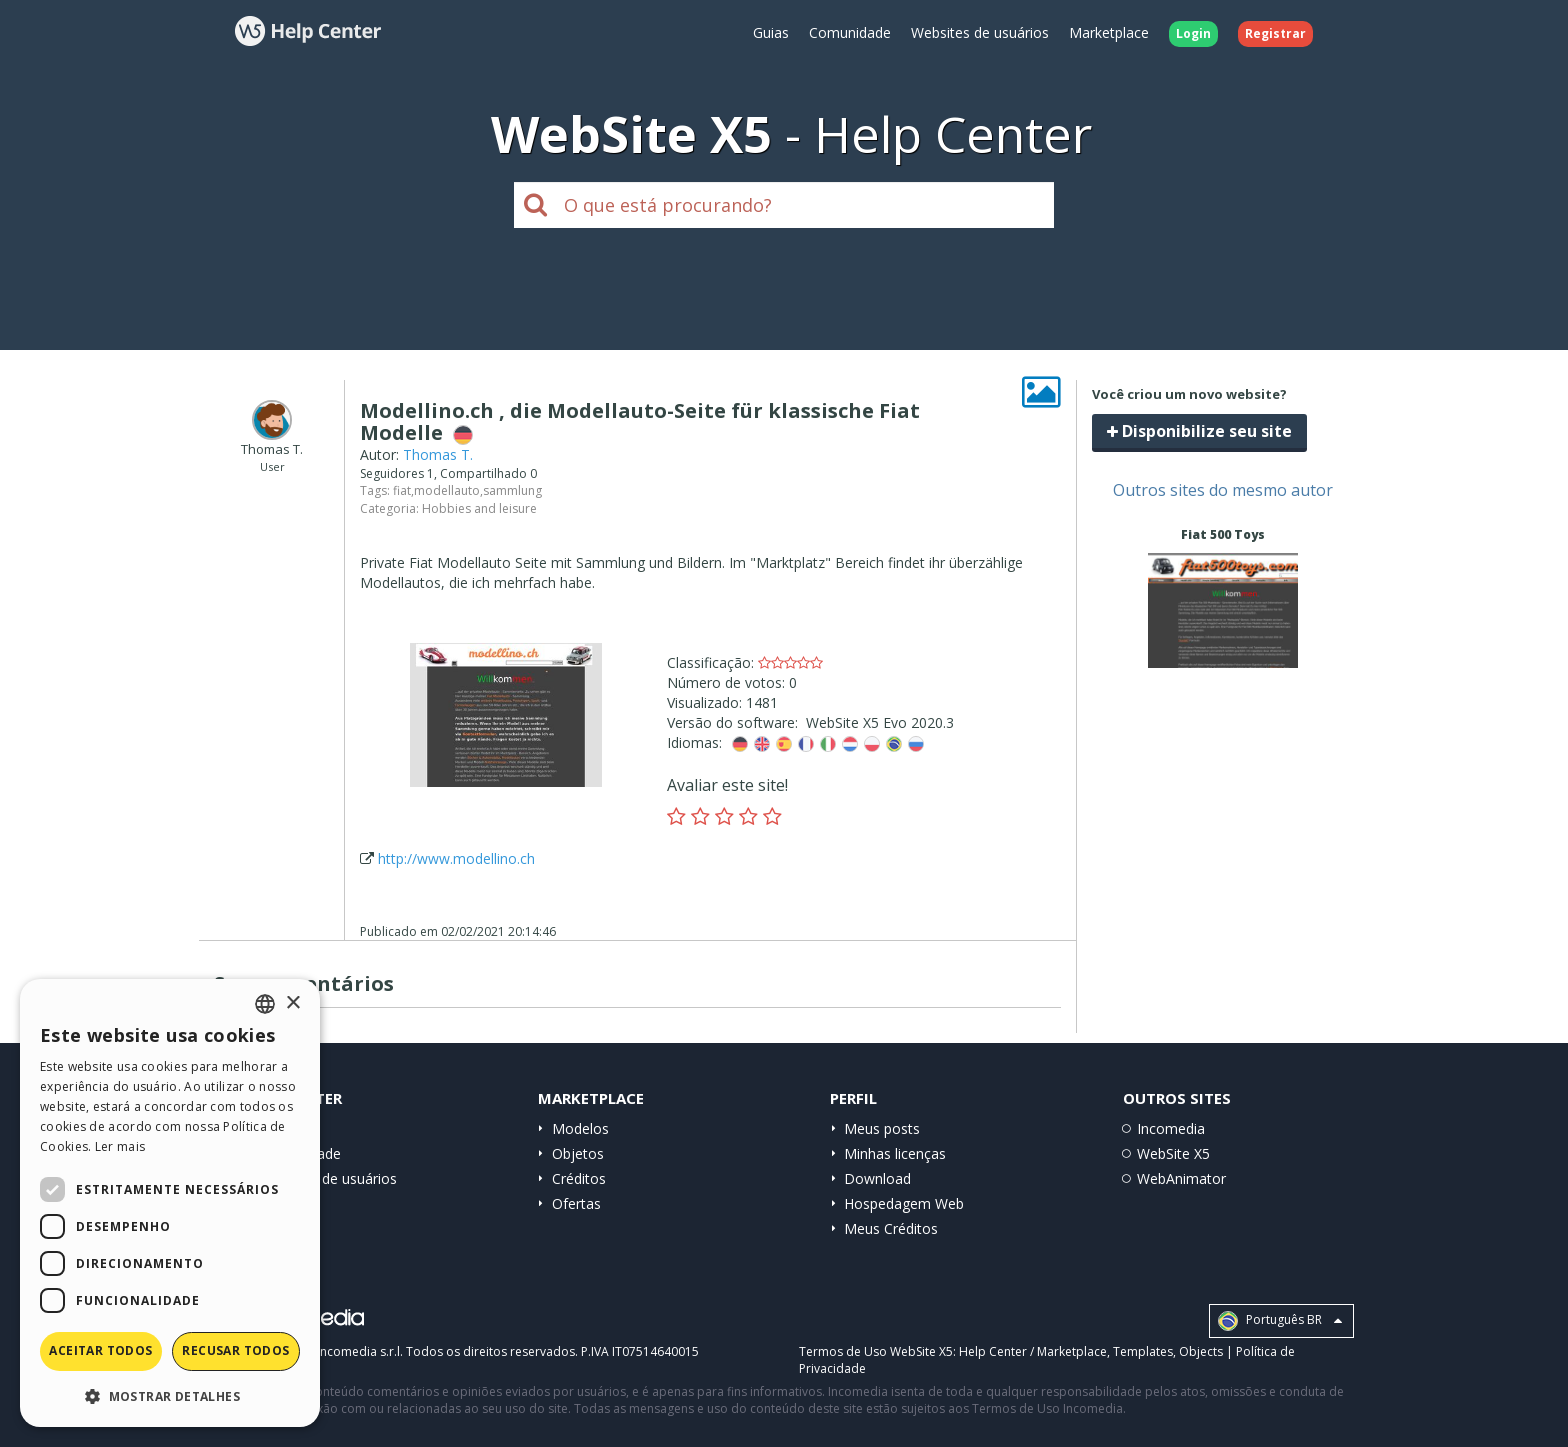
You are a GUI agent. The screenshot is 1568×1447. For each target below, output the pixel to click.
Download (877, 1178)
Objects (1201, 1351)
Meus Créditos (891, 1228)
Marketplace (1109, 32)
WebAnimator (1181, 1178)
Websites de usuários (980, 32)
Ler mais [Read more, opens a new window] (120, 1146)
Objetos (578, 1153)
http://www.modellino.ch (456, 858)
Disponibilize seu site (1199, 431)
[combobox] (265, 1004)
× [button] (292, 1003)
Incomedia (1171, 1128)
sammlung (512, 490)
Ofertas (576, 1203)
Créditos (579, 1178)
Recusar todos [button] (235, 1350)
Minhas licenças (895, 1153)
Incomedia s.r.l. (360, 1351)
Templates (1143, 1351)
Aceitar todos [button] (100, 1350)
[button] (170, 1395)
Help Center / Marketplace (1033, 1351)
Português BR (1280, 1321)
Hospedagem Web (904, 1203)
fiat (402, 490)
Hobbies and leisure (479, 508)
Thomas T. (438, 454)
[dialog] (170, 1203)
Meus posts (882, 1128)
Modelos (580, 1128)
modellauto (447, 490)
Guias (771, 32)
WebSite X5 (1173, 1153)
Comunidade (850, 32)
